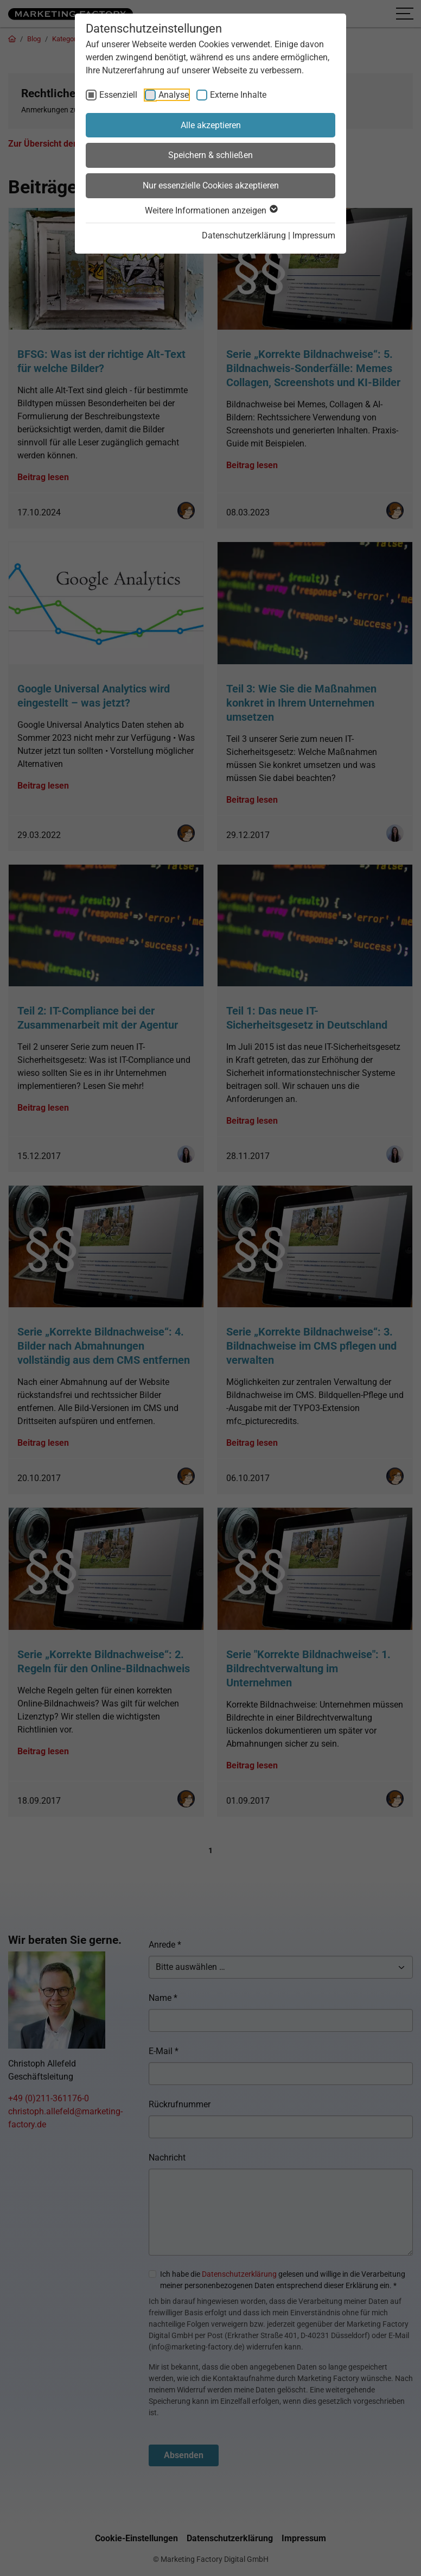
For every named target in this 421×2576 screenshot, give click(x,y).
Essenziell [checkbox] (118, 95)
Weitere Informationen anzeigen (211, 210)
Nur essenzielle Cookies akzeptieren (211, 185)
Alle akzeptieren (211, 125)
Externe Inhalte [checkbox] (238, 95)
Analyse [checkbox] (173, 95)
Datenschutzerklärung (244, 235)
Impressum (313, 235)
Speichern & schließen (210, 155)
